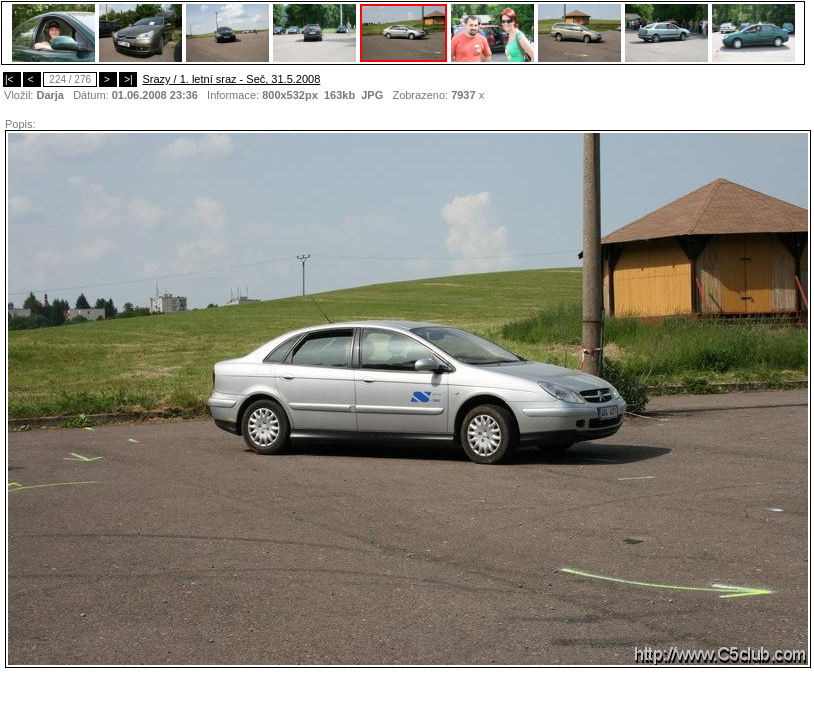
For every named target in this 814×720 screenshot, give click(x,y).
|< (12, 79)
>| (128, 79)
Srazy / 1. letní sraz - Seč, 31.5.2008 (231, 79)
